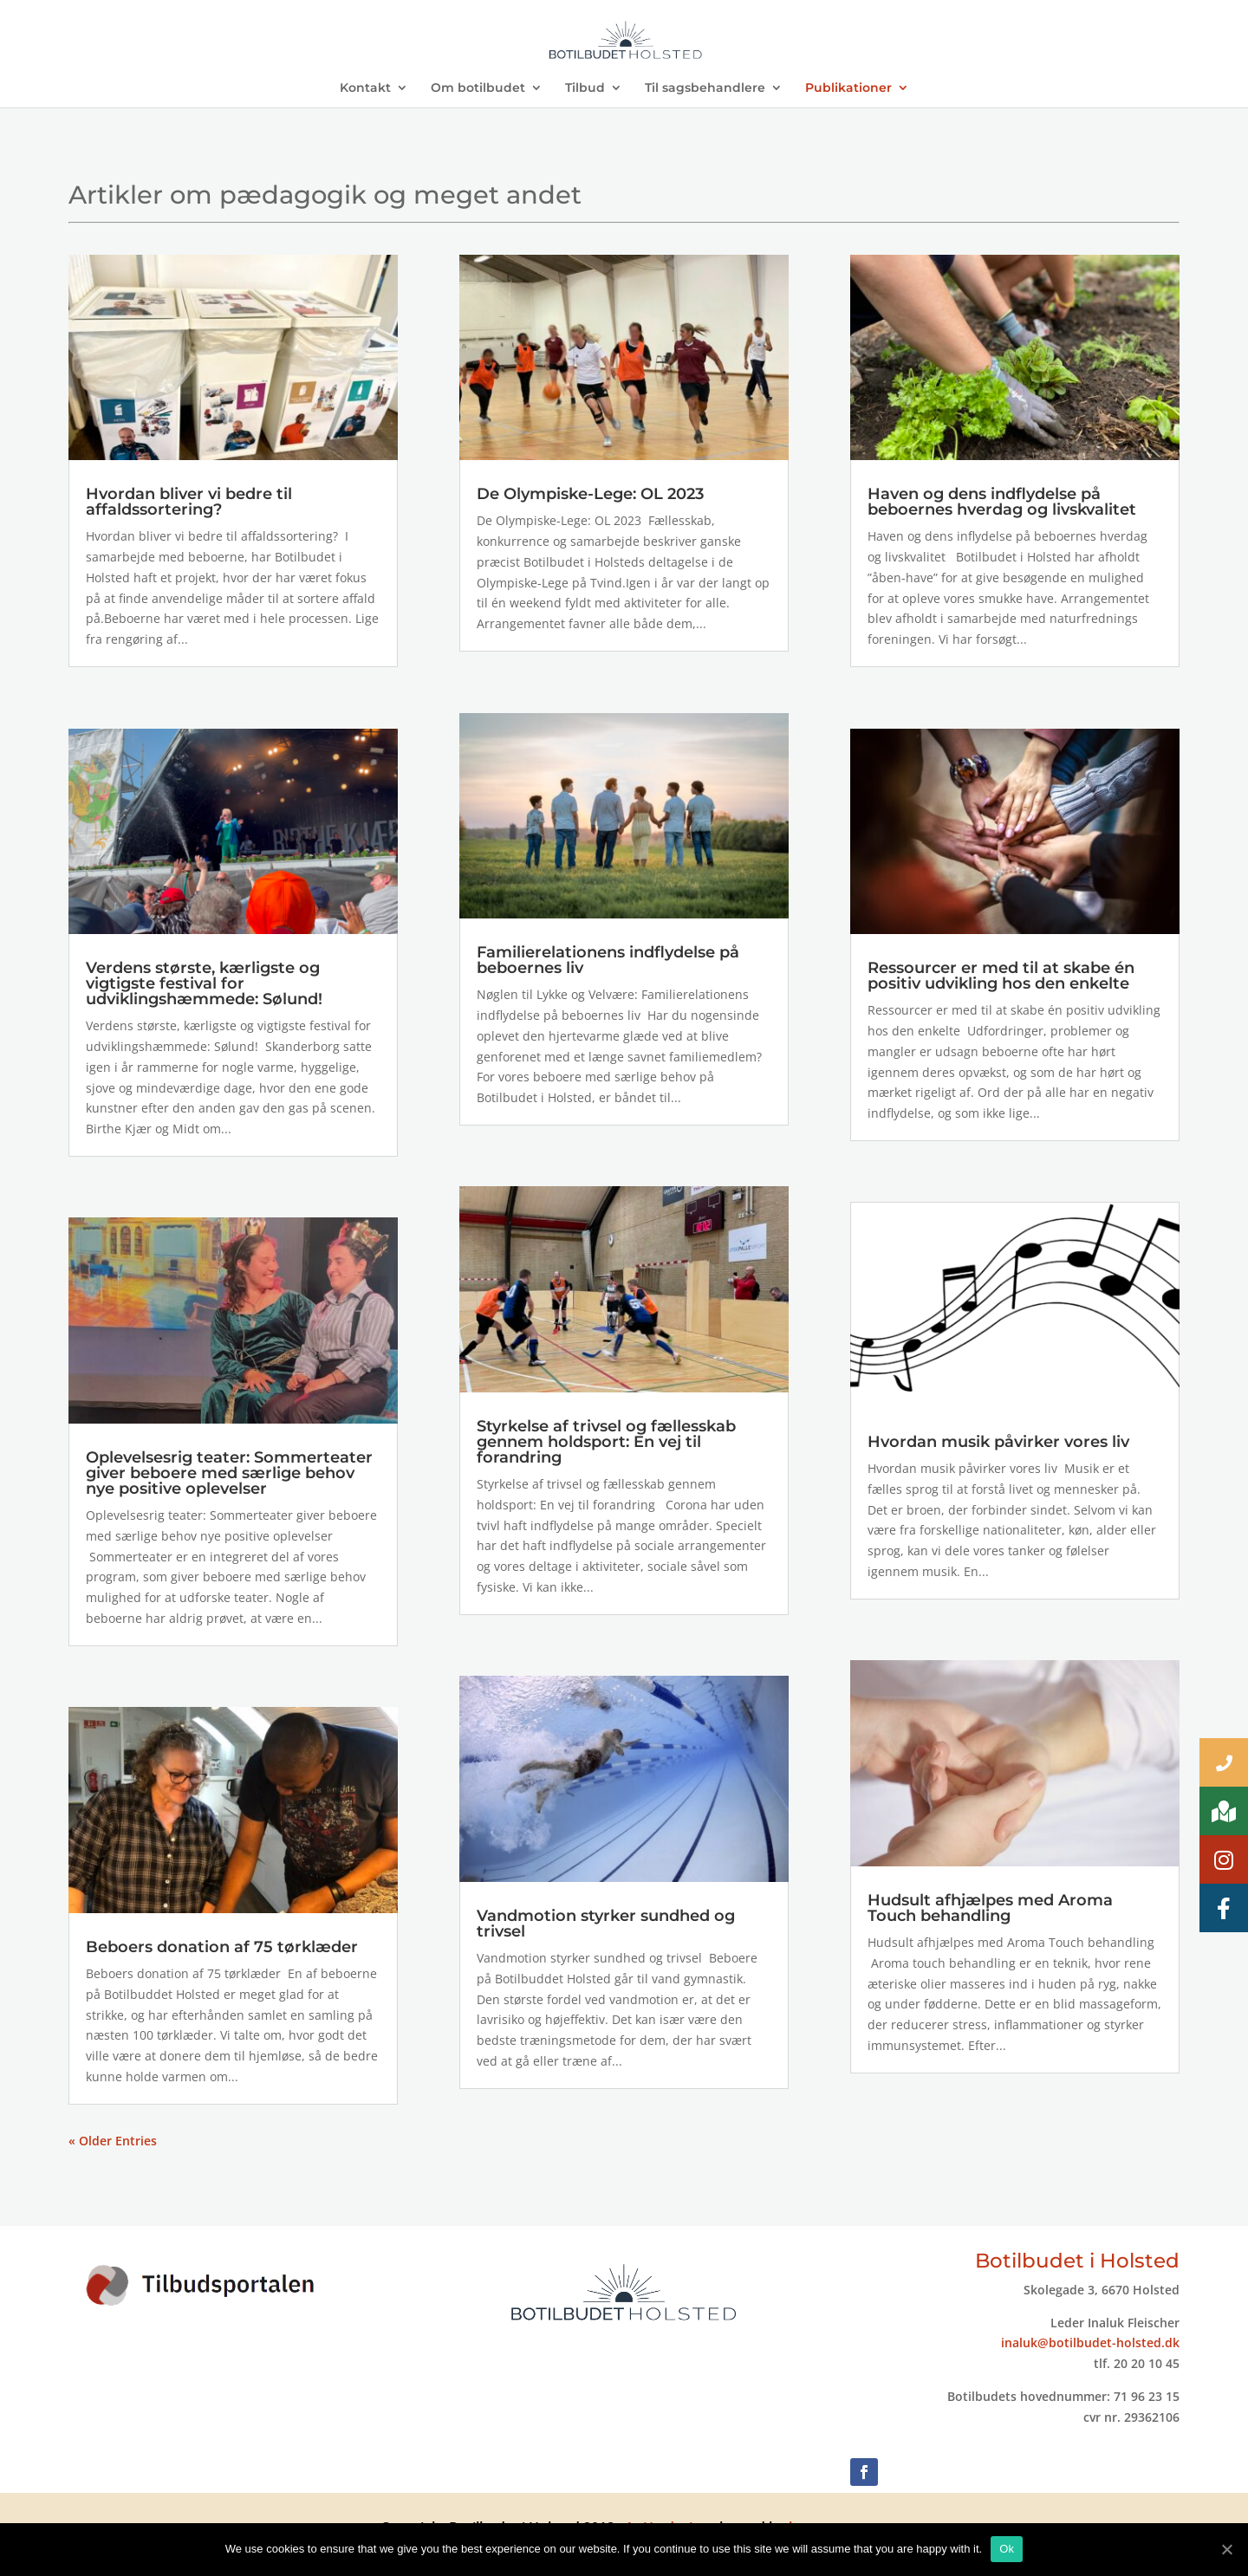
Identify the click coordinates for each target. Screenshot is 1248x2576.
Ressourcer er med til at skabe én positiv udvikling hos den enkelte (1001, 975)
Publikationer (848, 88)
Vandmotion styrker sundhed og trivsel (606, 1923)
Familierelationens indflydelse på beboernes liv (608, 960)
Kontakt (365, 88)
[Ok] (1226, 2549)
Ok (1006, 2548)
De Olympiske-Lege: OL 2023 (590, 493)
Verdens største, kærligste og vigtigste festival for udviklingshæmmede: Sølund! (204, 983)
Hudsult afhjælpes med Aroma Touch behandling (990, 1908)
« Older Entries (112, 2140)
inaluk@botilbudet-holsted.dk (1090, 2342)
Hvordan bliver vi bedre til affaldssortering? (189, 501)
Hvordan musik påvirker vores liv (998, 1441)
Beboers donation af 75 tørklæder (222, 1946)
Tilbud (585, 88)
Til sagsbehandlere (705, 88)
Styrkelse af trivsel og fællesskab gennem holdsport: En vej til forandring (606, 1442)
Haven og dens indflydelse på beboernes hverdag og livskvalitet (1002, 501)
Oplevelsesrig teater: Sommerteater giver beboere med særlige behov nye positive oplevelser (229, 1473)
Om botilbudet (478, 88)
